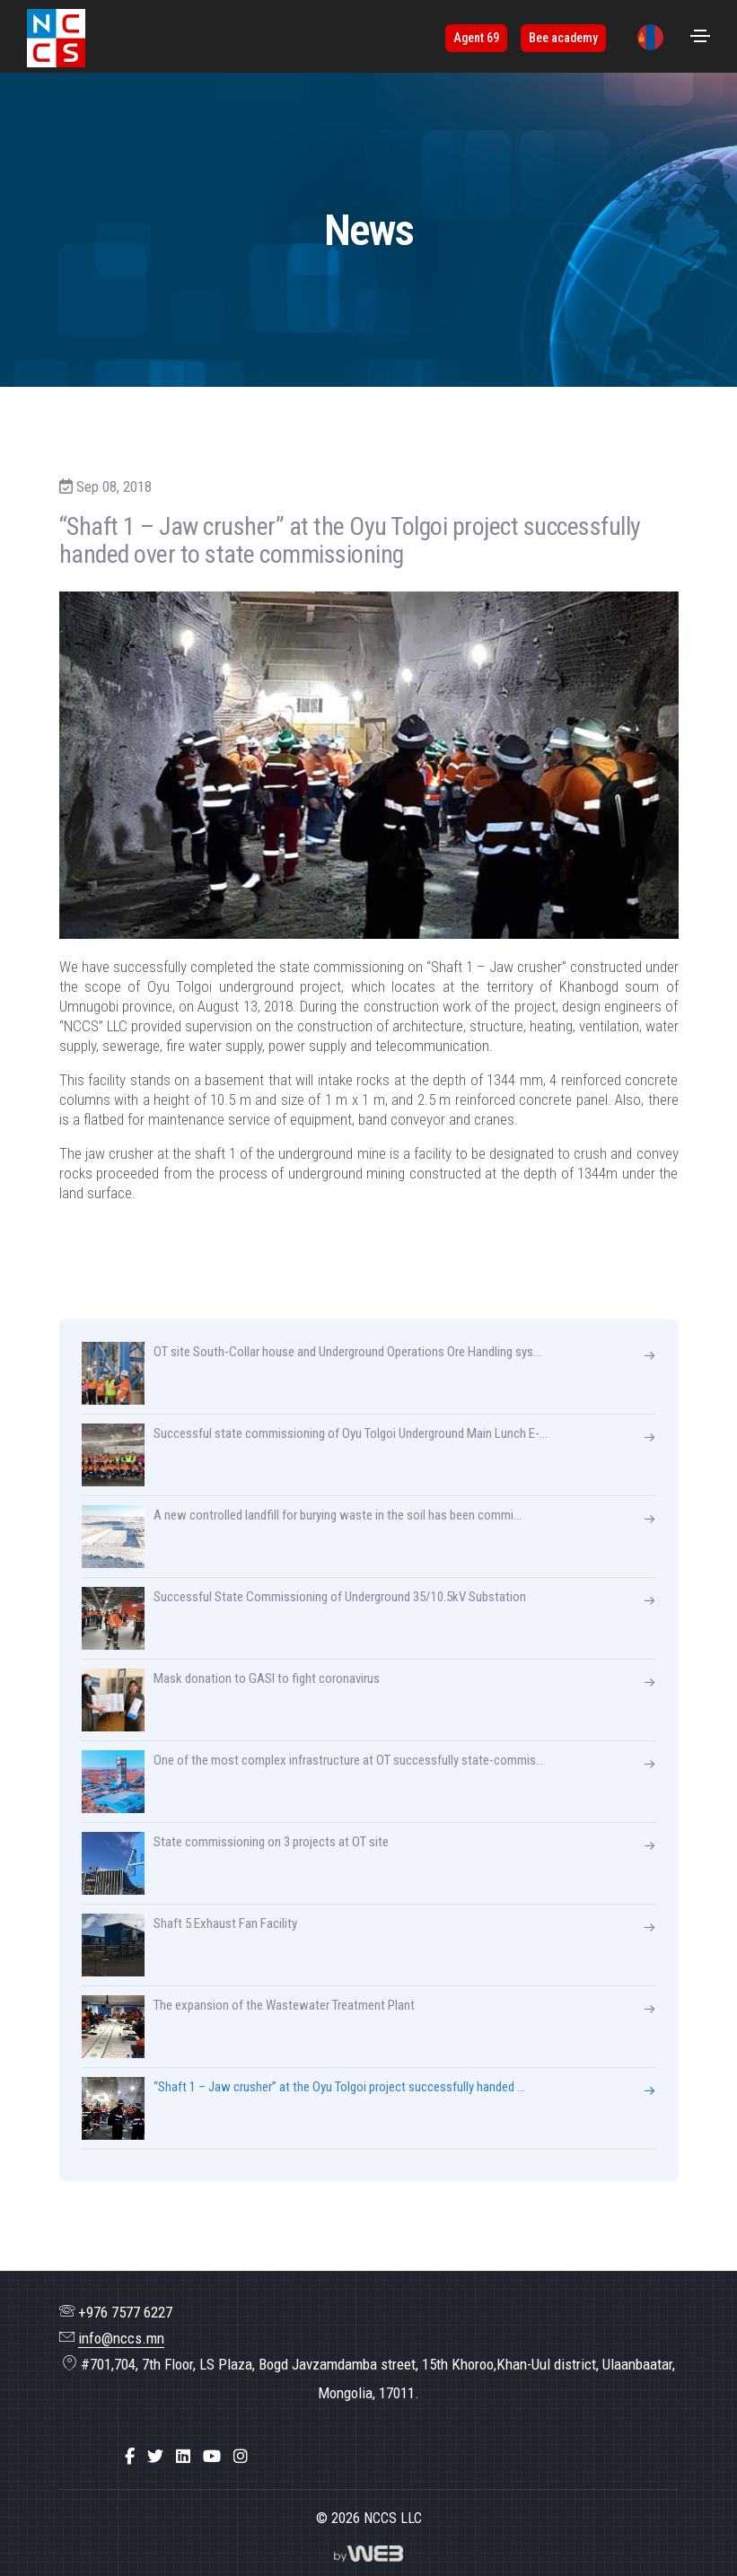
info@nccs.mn (121, 2338)
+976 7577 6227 (125, 2312)
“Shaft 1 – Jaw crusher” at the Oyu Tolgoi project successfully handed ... (303, 2108)
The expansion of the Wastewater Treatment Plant (248, 2026)
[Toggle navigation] (700, 36)
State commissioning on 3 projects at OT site (235, 1863)
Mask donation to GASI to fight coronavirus (231, 1700)
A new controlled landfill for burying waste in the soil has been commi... (302, 1536)
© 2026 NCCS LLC (369, 2518)
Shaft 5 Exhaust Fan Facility (189, 1945)
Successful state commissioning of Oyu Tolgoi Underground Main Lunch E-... (315, 1455)
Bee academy (563, 38)
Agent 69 (476, 38)
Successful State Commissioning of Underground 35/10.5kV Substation (304, 1618)
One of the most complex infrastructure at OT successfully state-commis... (313, 1781)
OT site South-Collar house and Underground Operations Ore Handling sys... (311, 1373)
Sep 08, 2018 (105, 486)
